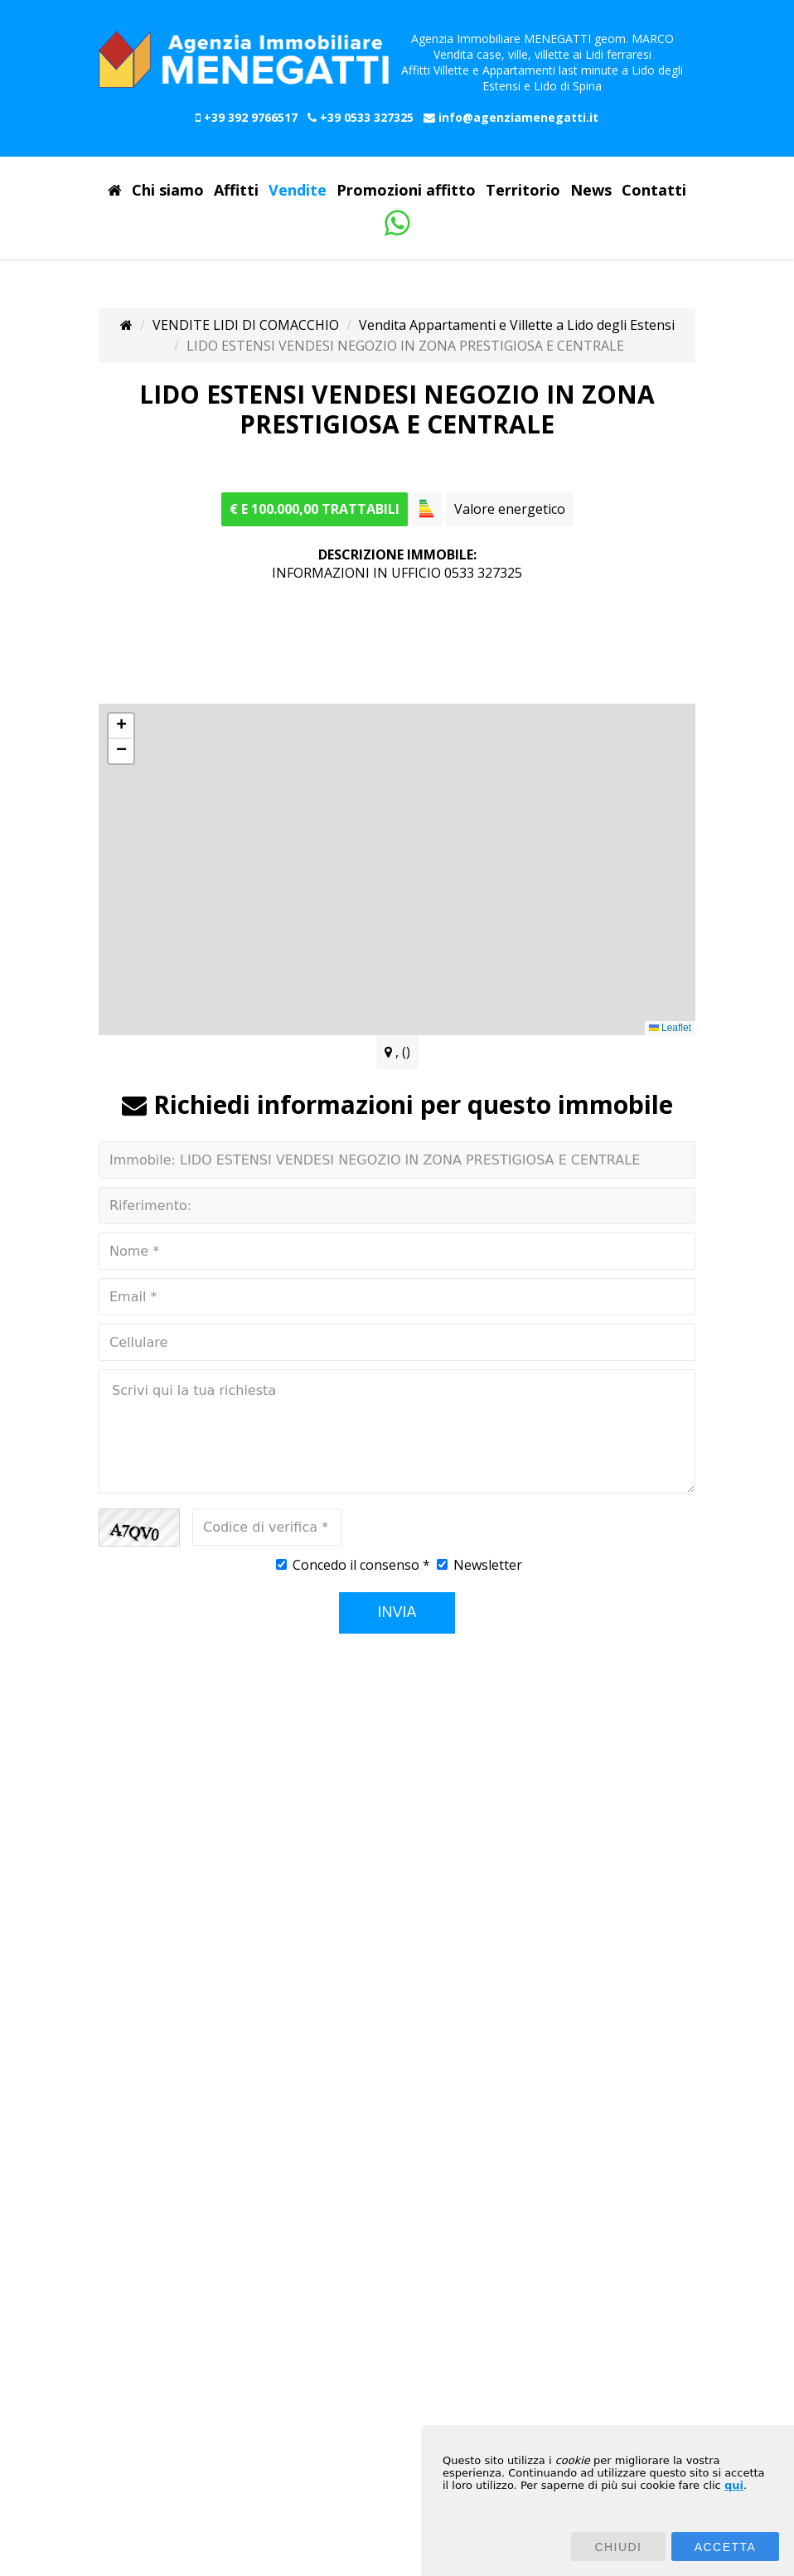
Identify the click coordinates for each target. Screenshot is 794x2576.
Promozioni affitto (406, 191)
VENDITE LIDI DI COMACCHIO (246, 325)
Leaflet (670, 1028)
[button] (121, 726)
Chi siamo (168, 191)
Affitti (236, 191)
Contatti (654, 191)
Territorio (523, 191)
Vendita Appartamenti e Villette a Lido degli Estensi (517, 325)
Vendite (298, 191)
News (591, 191)
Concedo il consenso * (361, 1565)
